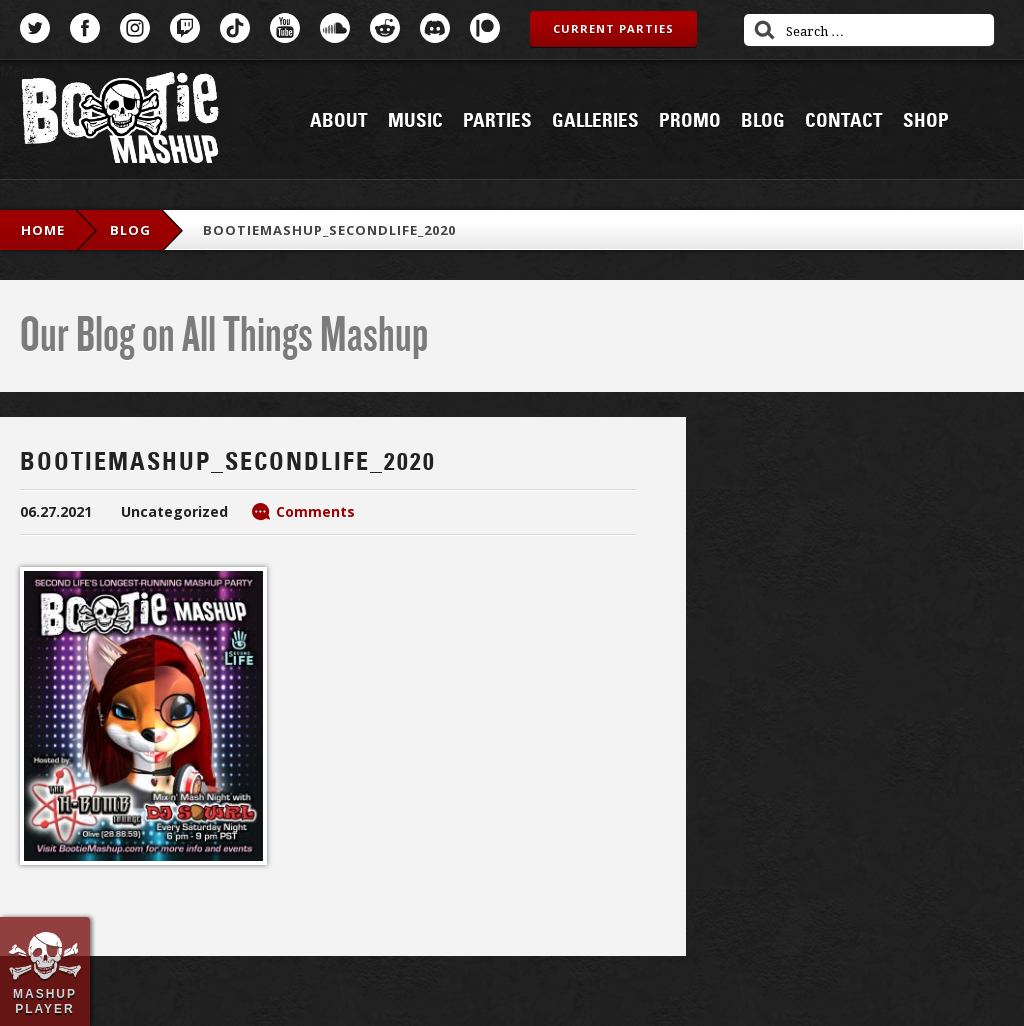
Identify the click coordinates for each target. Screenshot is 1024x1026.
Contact (844, 121)
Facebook (85, 28)
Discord (435, 28)
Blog (763, 121)
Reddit (385, 28)
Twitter (35, 28)
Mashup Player (45, 1001)
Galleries (595, 121)
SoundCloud (335, 28)
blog (130, 230)
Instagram (135, 28)
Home (43, 230)
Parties (497, 121)
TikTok (235, 28)
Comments (315, 511)
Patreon (485, 28)
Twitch (185, 28)
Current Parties (613, 28)
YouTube (285, 28)
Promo (690, 121)
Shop (926, 121)
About (339, 121)
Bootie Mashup (120, 121)
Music (415, 121)
